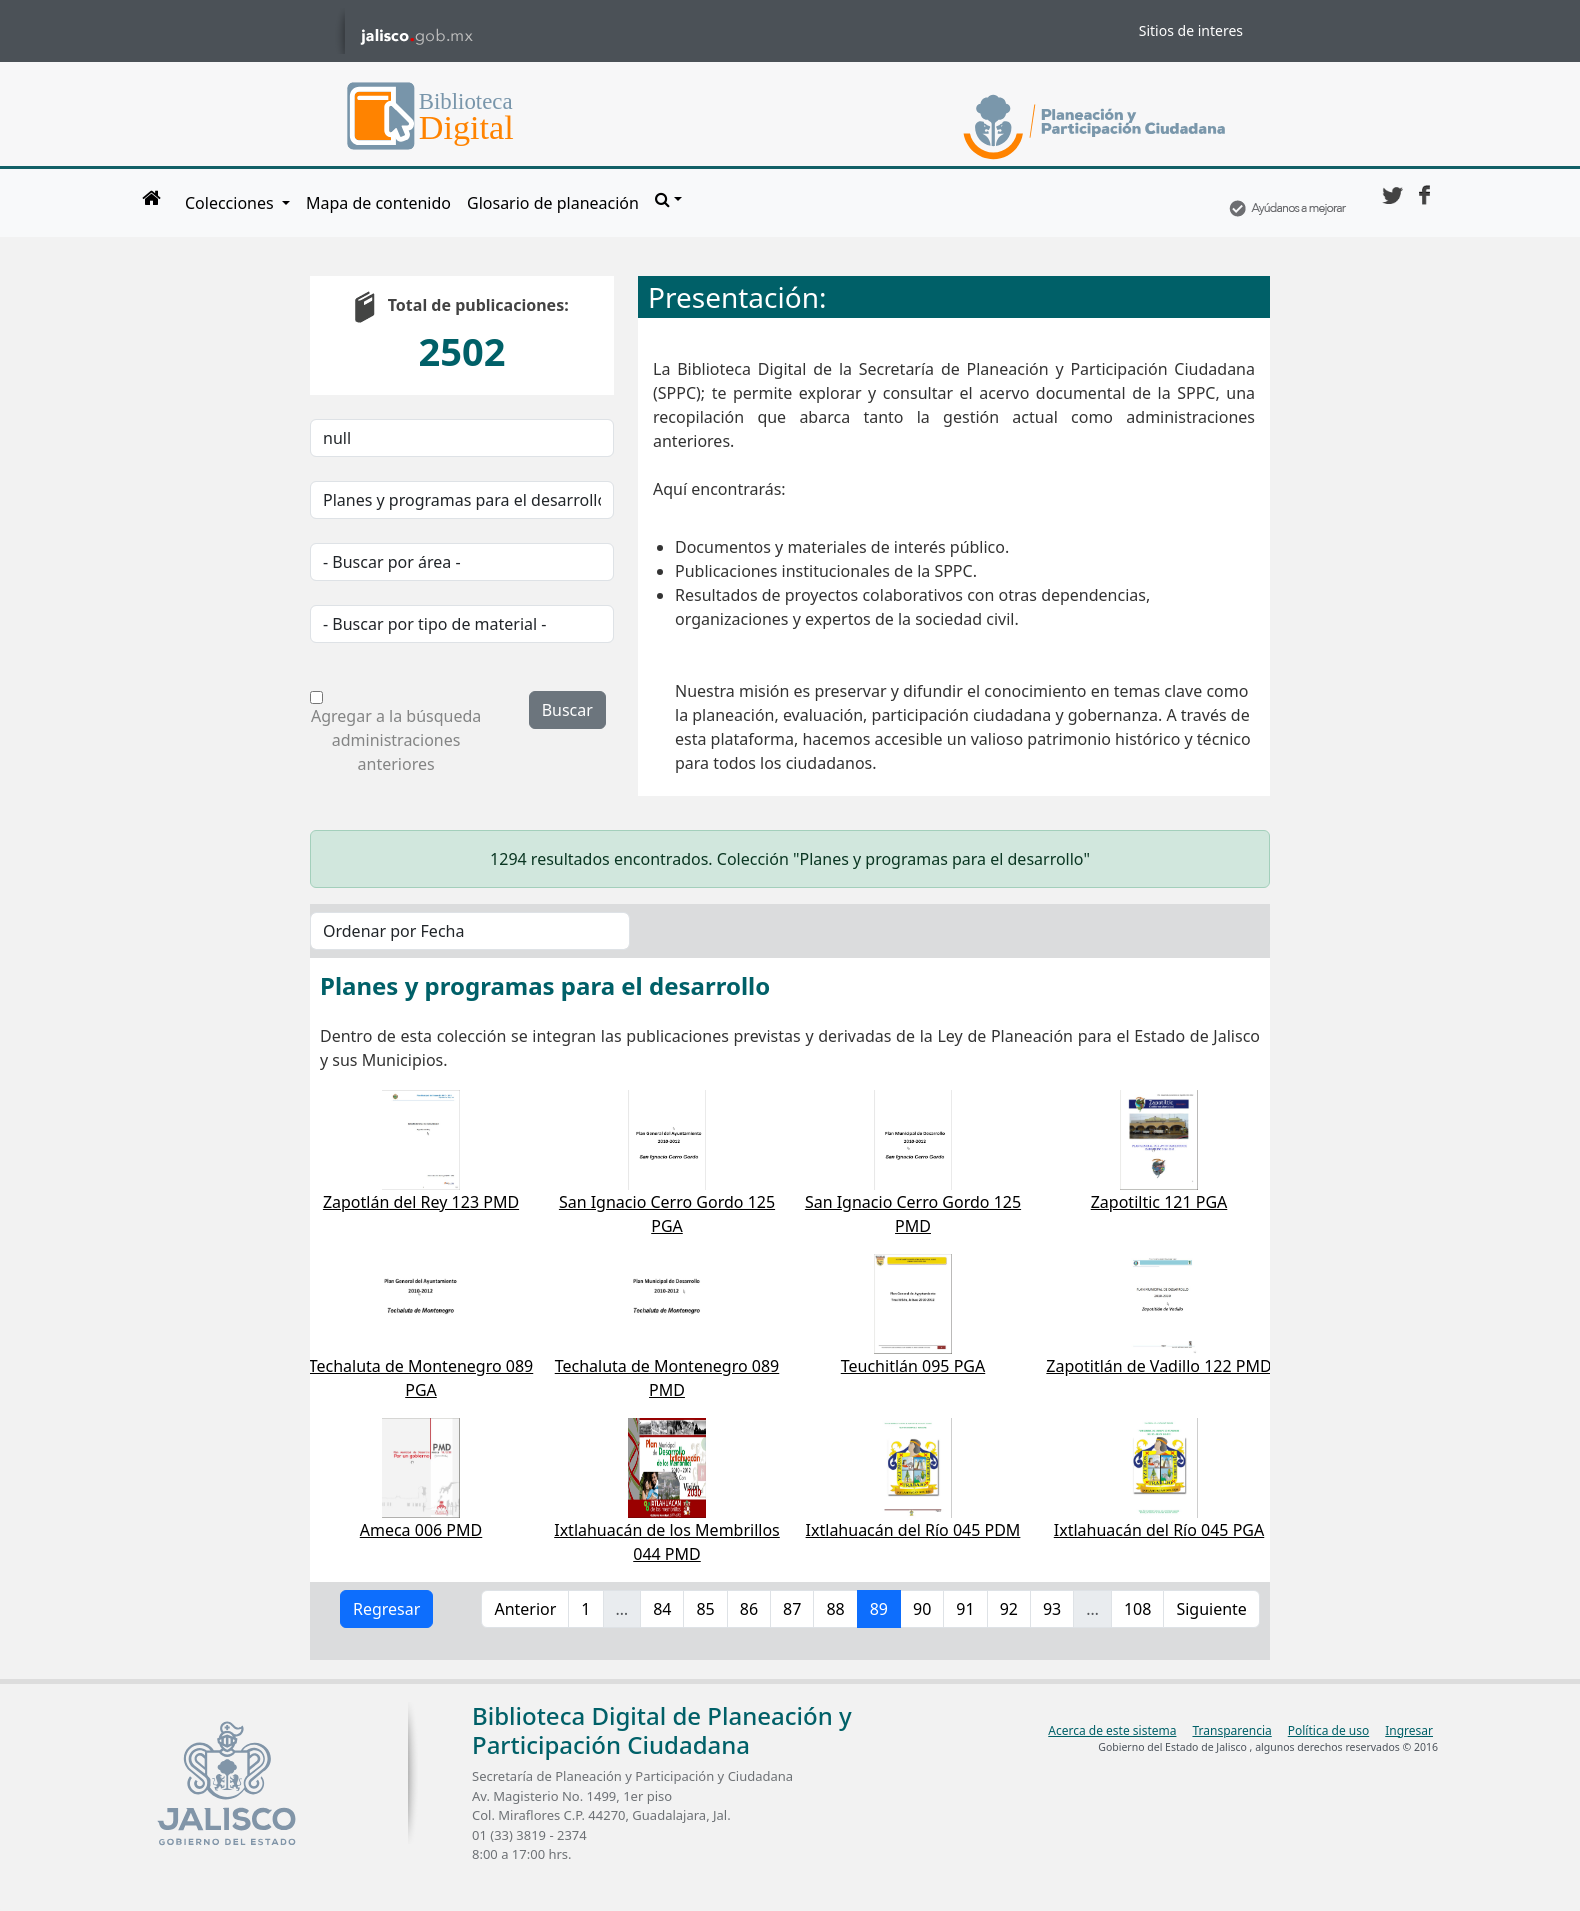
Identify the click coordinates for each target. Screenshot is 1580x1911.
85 (705, 1609)
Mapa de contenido (378, 203)
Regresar (386, 1609)
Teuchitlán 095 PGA (913, 1366)
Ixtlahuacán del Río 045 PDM (913, 1530)
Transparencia (1231, 1730)
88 (835, 1609)
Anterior (525, 1609)
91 (965, 1609)
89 (879, 1609)
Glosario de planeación (553, 203)
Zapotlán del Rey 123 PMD (421, 1202)
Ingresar (1409, 1730)
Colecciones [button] (231, 203)
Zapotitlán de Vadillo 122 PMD (1158, 1366)
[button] (668, 199)
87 (792, 1609)
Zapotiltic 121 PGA (1159, 1202)
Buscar (567, 710)
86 (749, 1609)
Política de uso (1328, 1730)
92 (1009, 1609)
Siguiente (1211, 1609)
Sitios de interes (1191, 30)
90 (922, 1609)
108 (1137, 1609)
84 (662, 1609)
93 (1052, 1609)
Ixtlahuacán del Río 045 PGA (1159, 1530)
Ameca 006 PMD (421, 1530)
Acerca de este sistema (1112, 1730)
